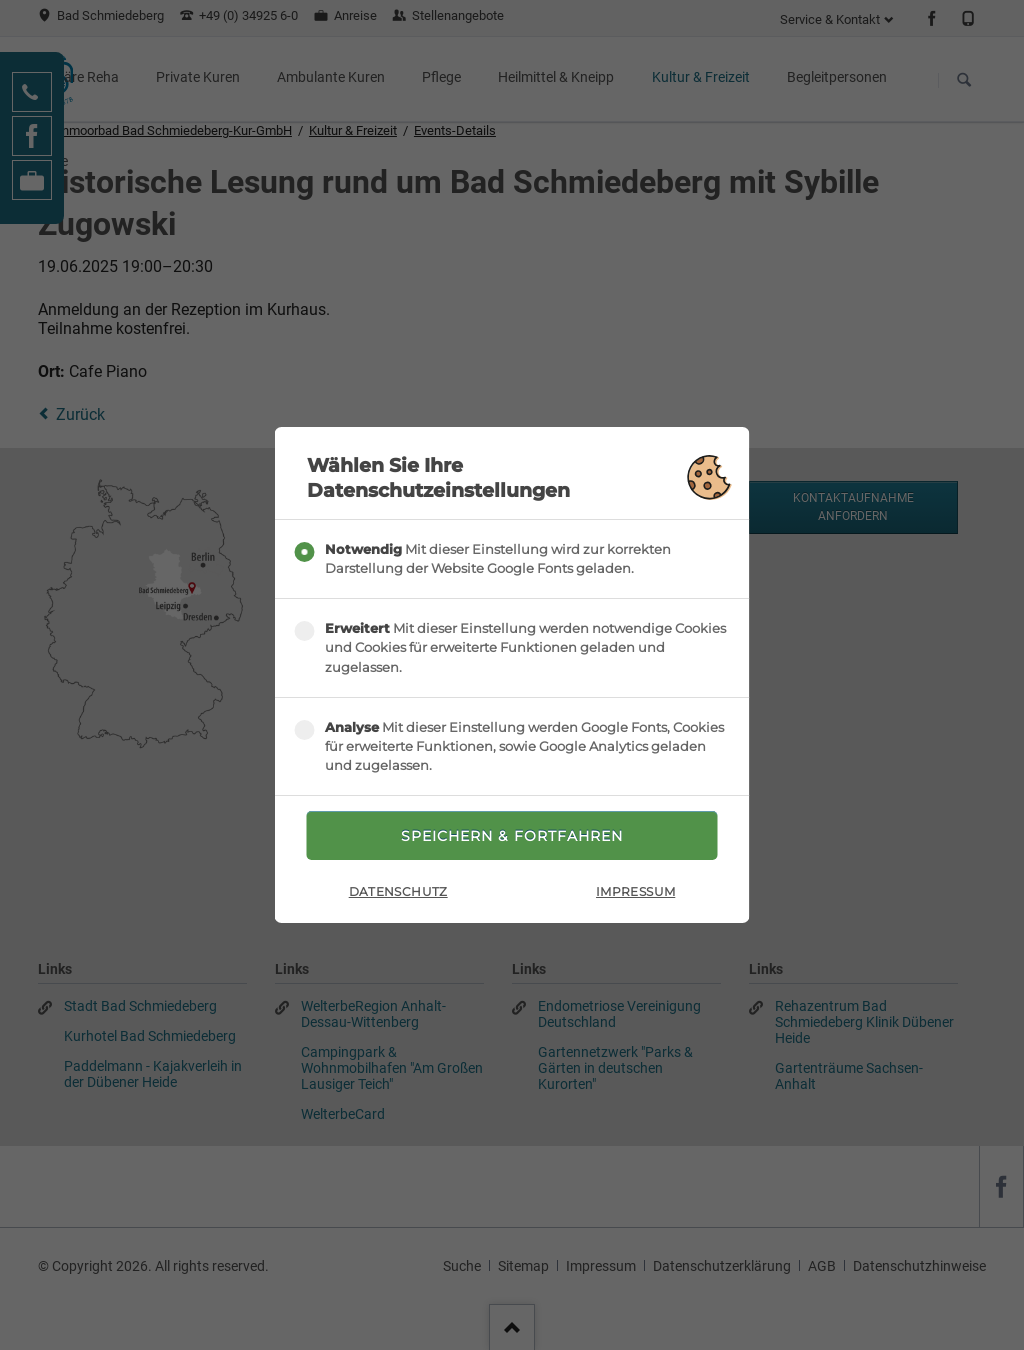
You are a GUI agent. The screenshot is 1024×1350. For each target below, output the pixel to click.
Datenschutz (398, 891)
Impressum (635, 891)
